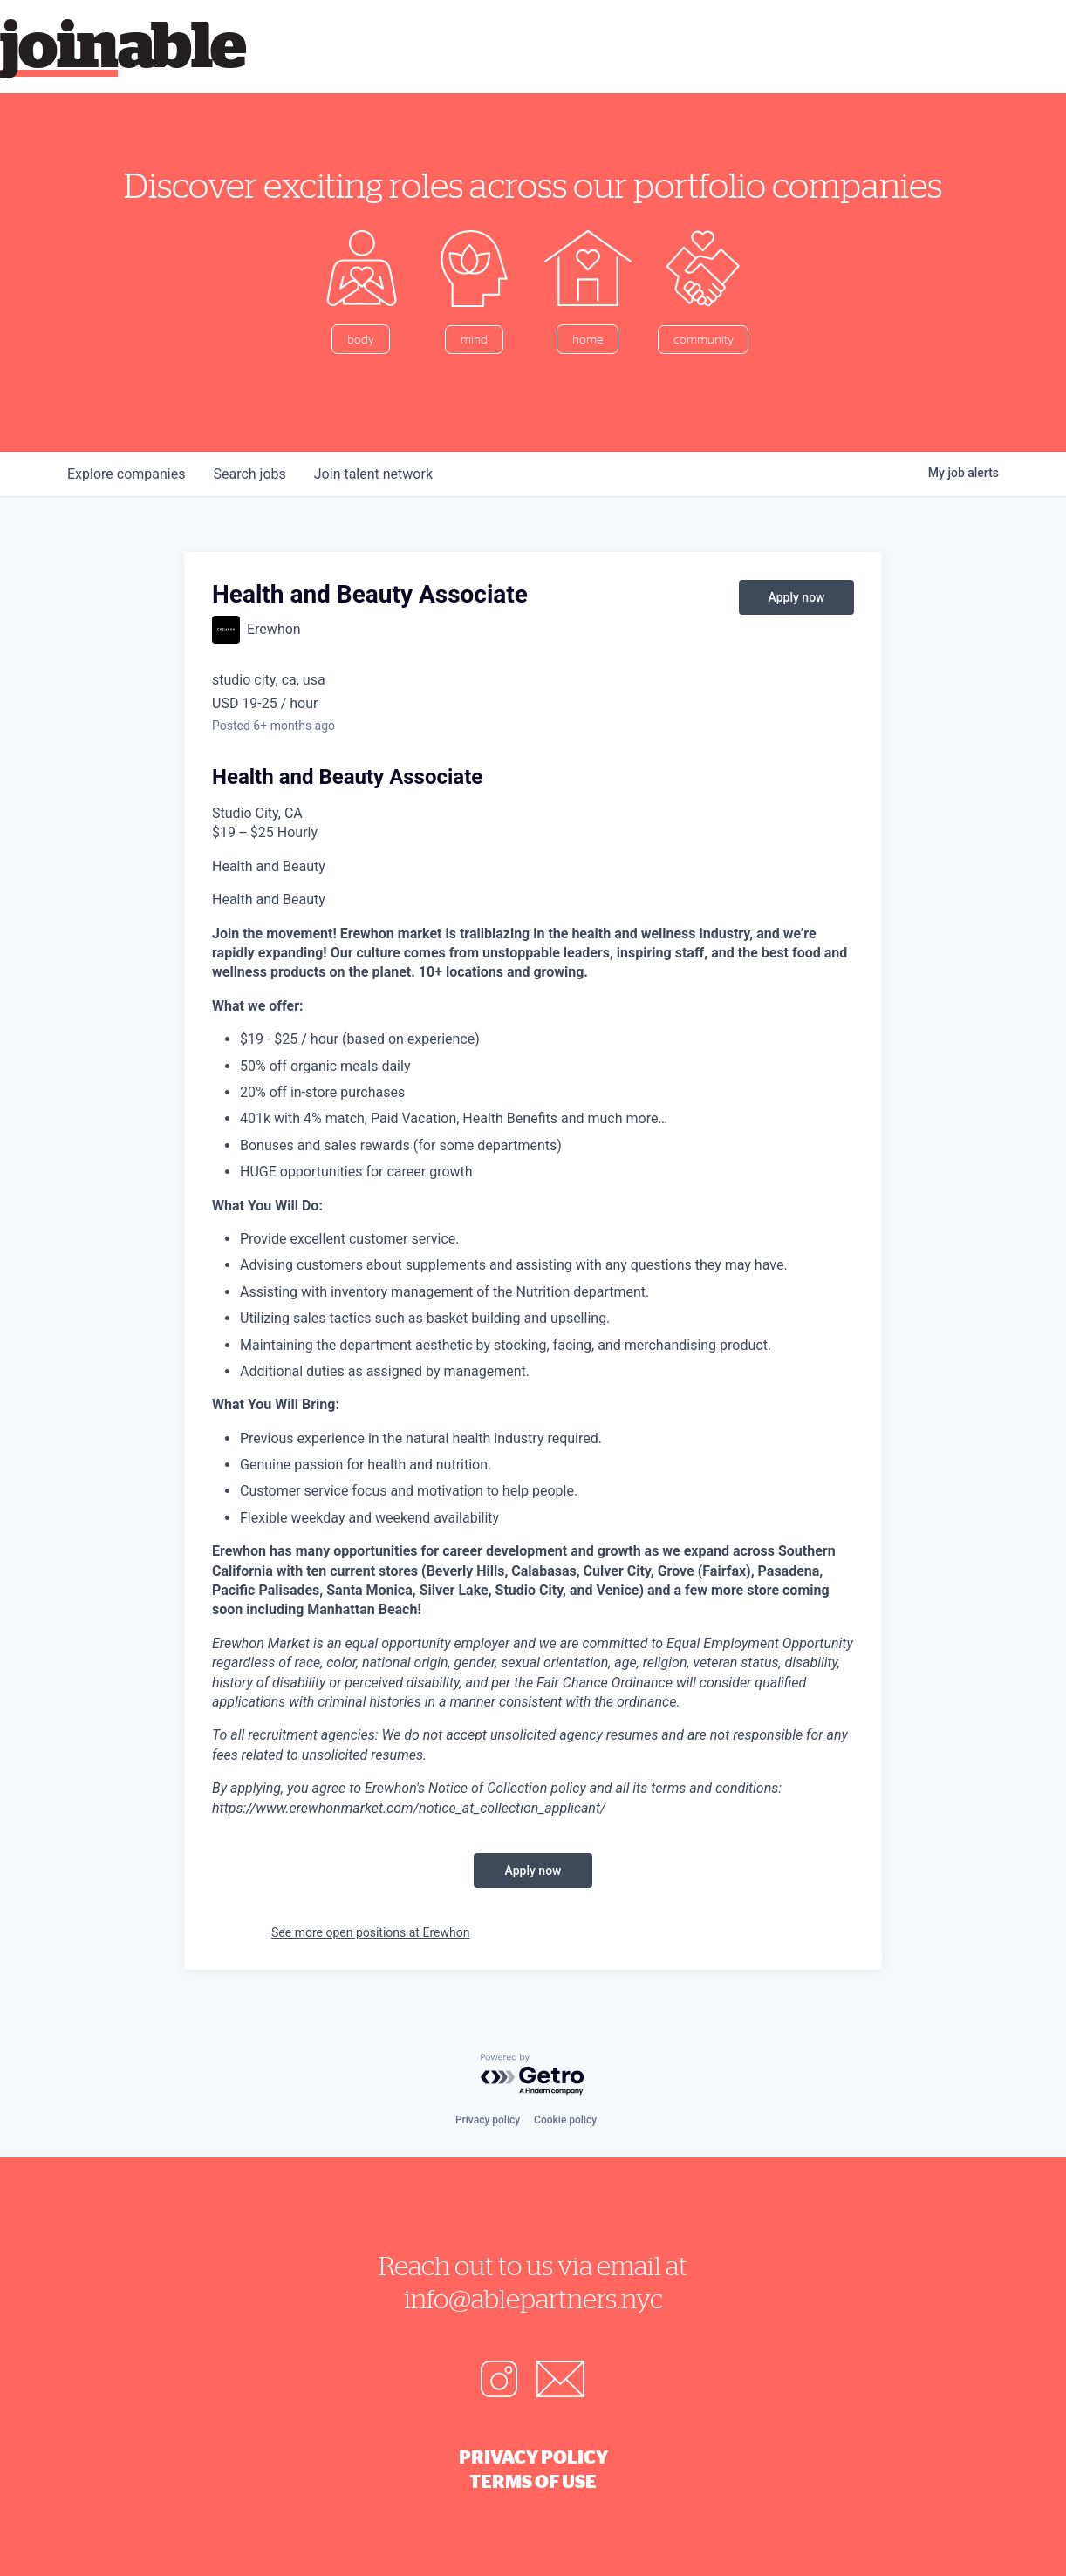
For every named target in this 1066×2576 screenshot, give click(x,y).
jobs (249, 474)
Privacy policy (487, 2120)
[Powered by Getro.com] (533, 2075)
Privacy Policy (533, 2456)
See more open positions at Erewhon (370, 1932)
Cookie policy (565, 2120)
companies (126, 474)
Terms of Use (533, 2480)
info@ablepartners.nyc (533, 2298)
